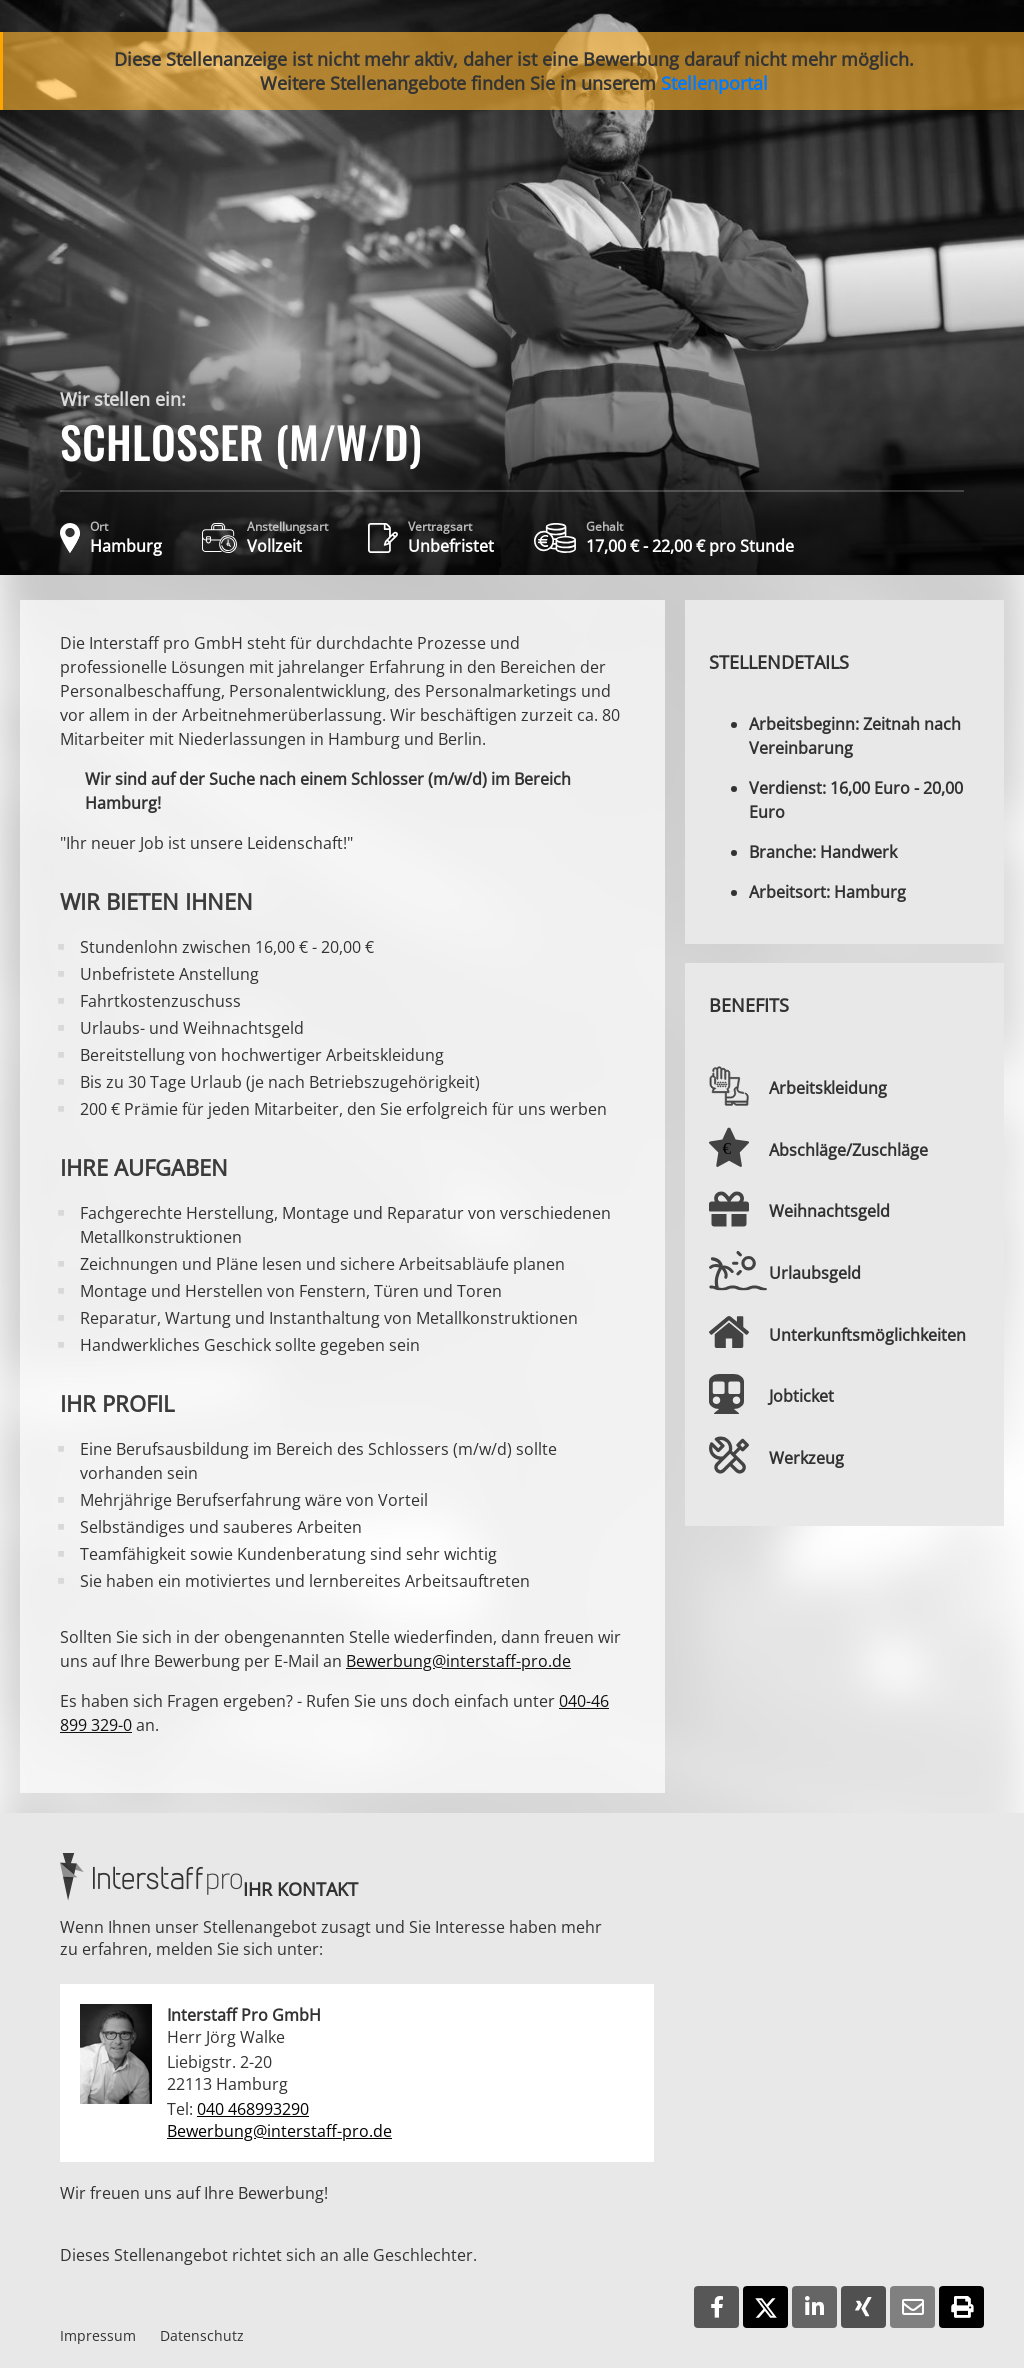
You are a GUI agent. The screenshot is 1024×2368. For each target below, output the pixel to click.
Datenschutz (202, 2335)
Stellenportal (714, 83)
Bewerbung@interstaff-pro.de (458, 1661)
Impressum (98, 2335)
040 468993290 (253, 2109)
